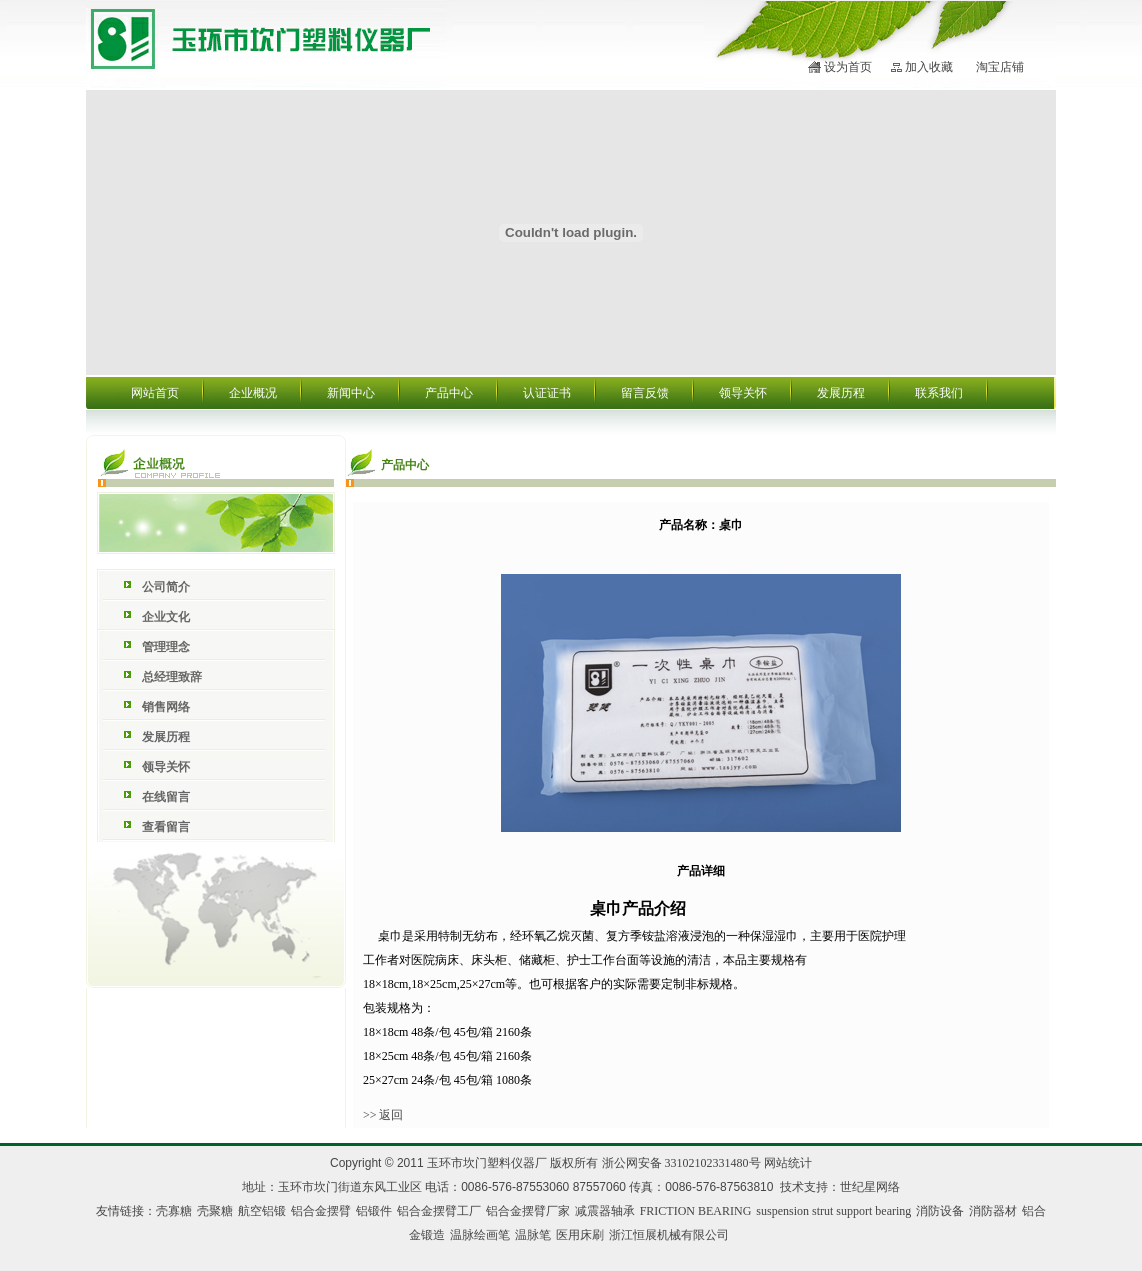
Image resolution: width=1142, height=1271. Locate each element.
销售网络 (166, 707)
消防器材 (993, 1211)
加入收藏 (929, 67)
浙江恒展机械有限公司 (669, 1235)
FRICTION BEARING (696, 1211)
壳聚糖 (215, 1211)
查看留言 (166, 827)
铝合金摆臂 (321, 1211)
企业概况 (253, 393)
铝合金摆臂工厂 (439, 1211)
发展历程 (841, 393)
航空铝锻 (262, 1211)
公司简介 (166, 587)
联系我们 (939, 393)
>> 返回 (383, 1115)
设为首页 (848, 67)
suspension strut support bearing (833, 1211)
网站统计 (788, 1163)
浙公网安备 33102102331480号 (681, 1163)
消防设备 (940, 1211)
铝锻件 (374, 1211)
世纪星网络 (870, 1187)
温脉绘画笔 (480, 1235)
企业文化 (166, 617)
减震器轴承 (605, 1211)
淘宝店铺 (1000, 67)
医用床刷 (580, 1235)
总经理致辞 (172, 677)
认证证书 (547, 393)
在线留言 (166, 797)
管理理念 (166, 647)
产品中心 (449, 393)
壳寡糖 (174, 1211)
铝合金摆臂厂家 (528, 1211)
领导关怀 (743, 393)
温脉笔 (533, 1235)
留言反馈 (645, 393)
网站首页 (155, 393)
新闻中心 (351, 393)
